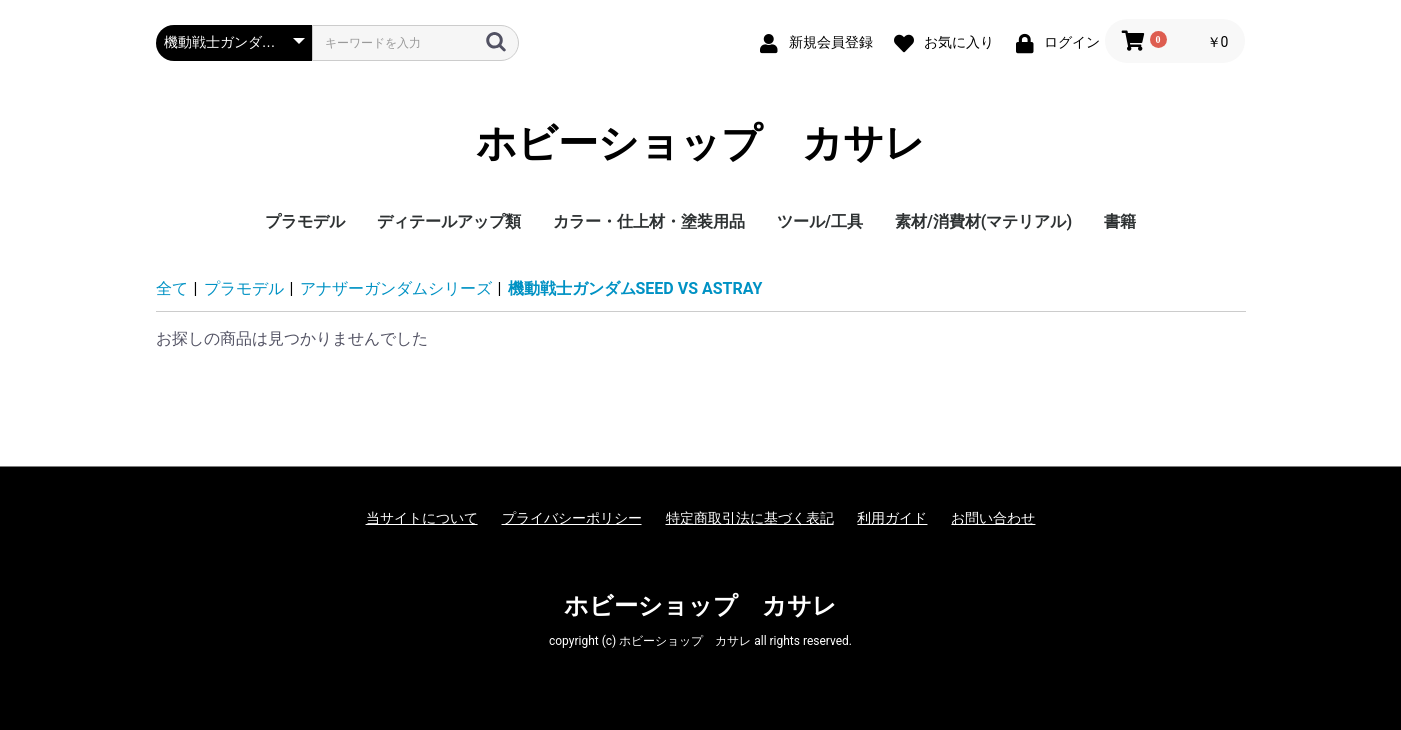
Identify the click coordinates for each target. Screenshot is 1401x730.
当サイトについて (422, 518)
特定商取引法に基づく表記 (750, 518)
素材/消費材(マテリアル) (983, 221)
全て (172, 288)
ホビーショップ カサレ (700, 144)
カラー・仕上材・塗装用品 (649, 221)
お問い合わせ (993, 518)
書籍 (1120, 221)
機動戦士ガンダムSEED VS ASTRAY (635, 288)
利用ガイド (892, 518)
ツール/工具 (820, 221)
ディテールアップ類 (449, 221)
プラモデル (305, 221)
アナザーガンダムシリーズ (396, 288)
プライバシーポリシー (572, 518)
